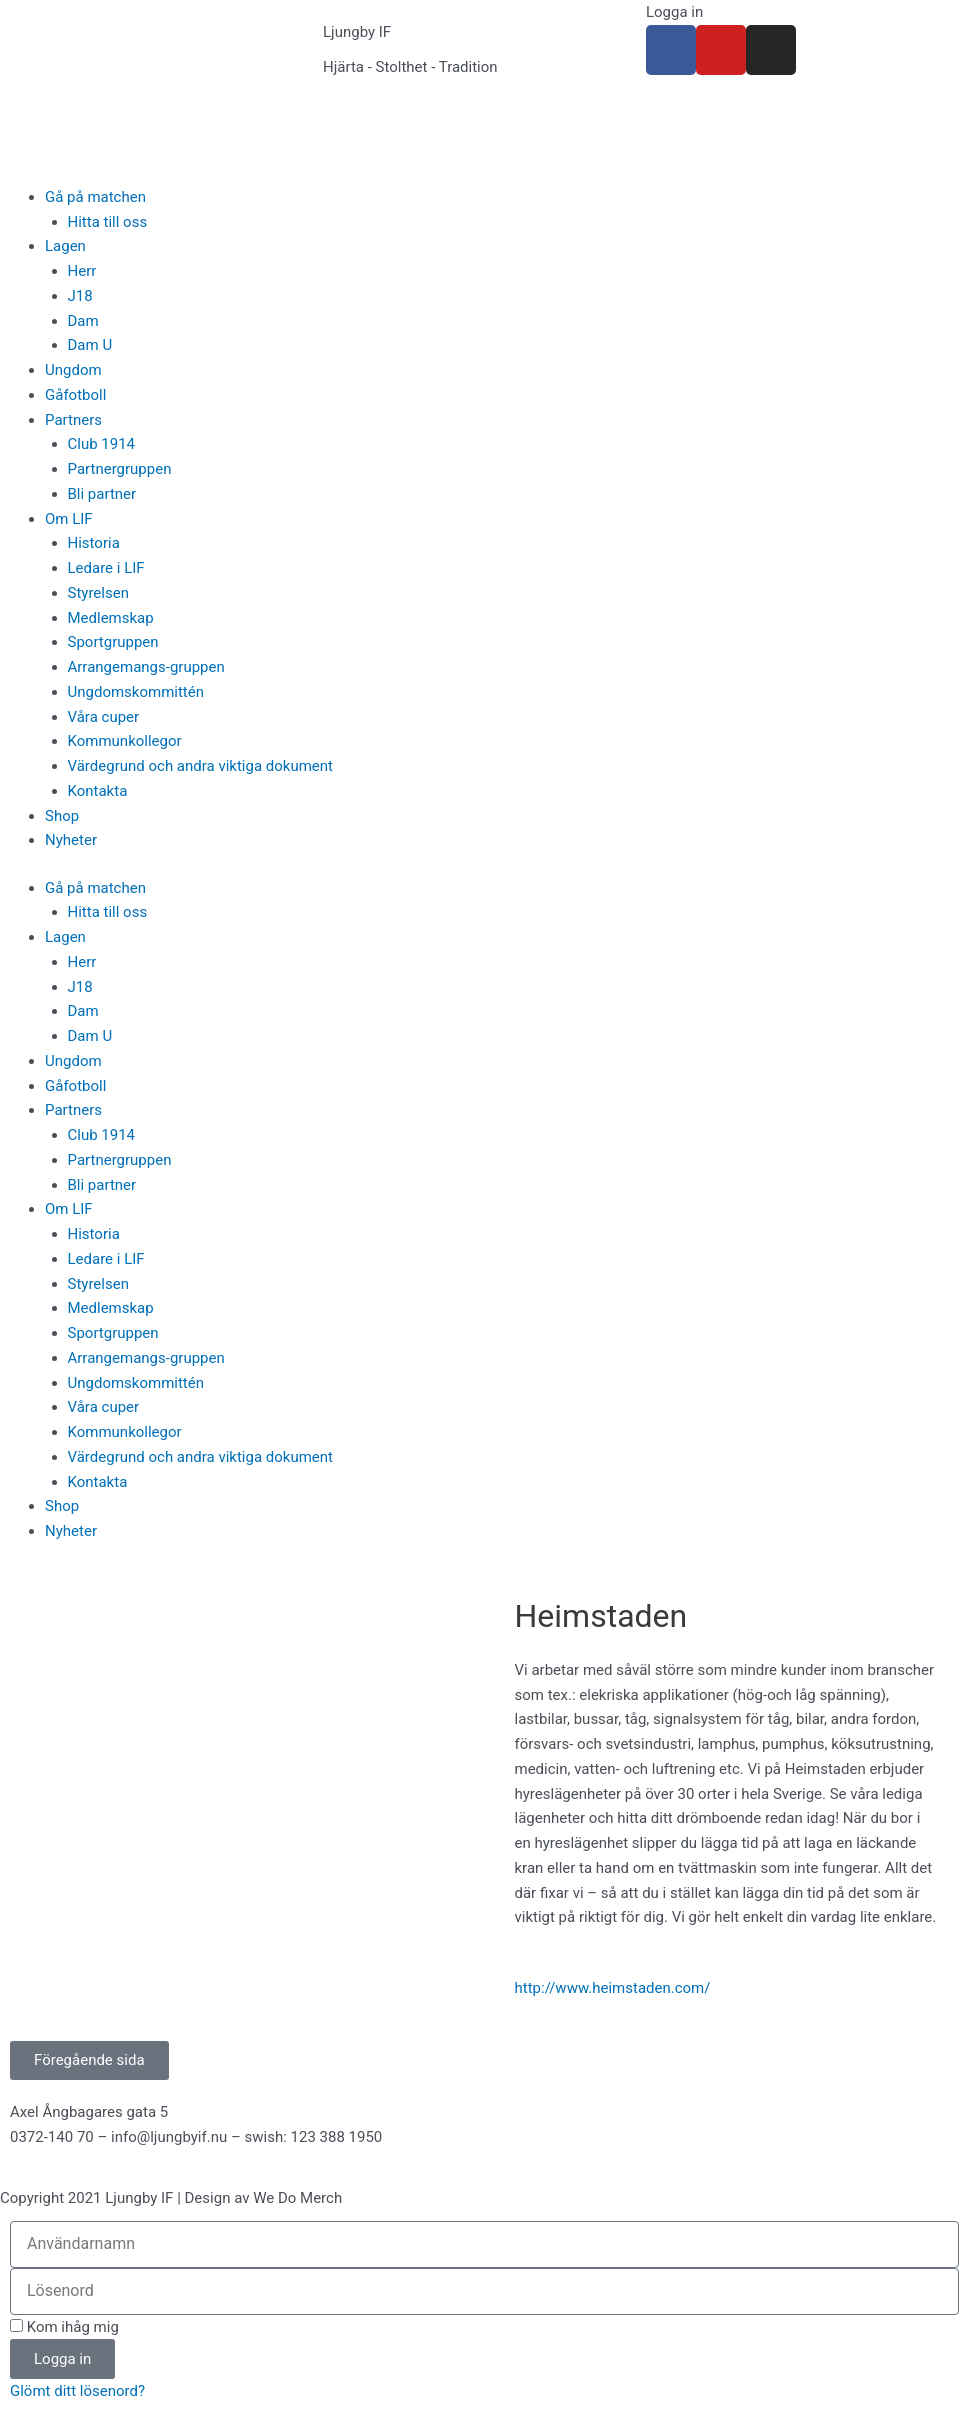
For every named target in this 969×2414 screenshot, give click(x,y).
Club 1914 (102, 444)
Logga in (674, 12)
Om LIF (69, 519)
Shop (62, 816)
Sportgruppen (113, 642)
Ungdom (73, 370)
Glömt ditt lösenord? (77, 2391)
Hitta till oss (108, 222)
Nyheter (71, 840)
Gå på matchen (95, 197)
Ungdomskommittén (136, 692)
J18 (80, 296)
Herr (82, 271)
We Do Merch (297, 2198)
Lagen (65, 246)
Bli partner (102, 494)
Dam (83, 321)
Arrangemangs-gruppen (146, 667)
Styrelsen (98, 593)
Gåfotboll (75, 395)
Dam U (90, 345)
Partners (73, 420)
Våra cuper (104, 717)
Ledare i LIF (106, 568)
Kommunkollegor (125, 741)
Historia (94, 543)
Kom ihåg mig (64, 2327)
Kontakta (98, 791)
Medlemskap (111, 618)
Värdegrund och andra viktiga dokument (201, 766)
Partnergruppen (120, 469)
